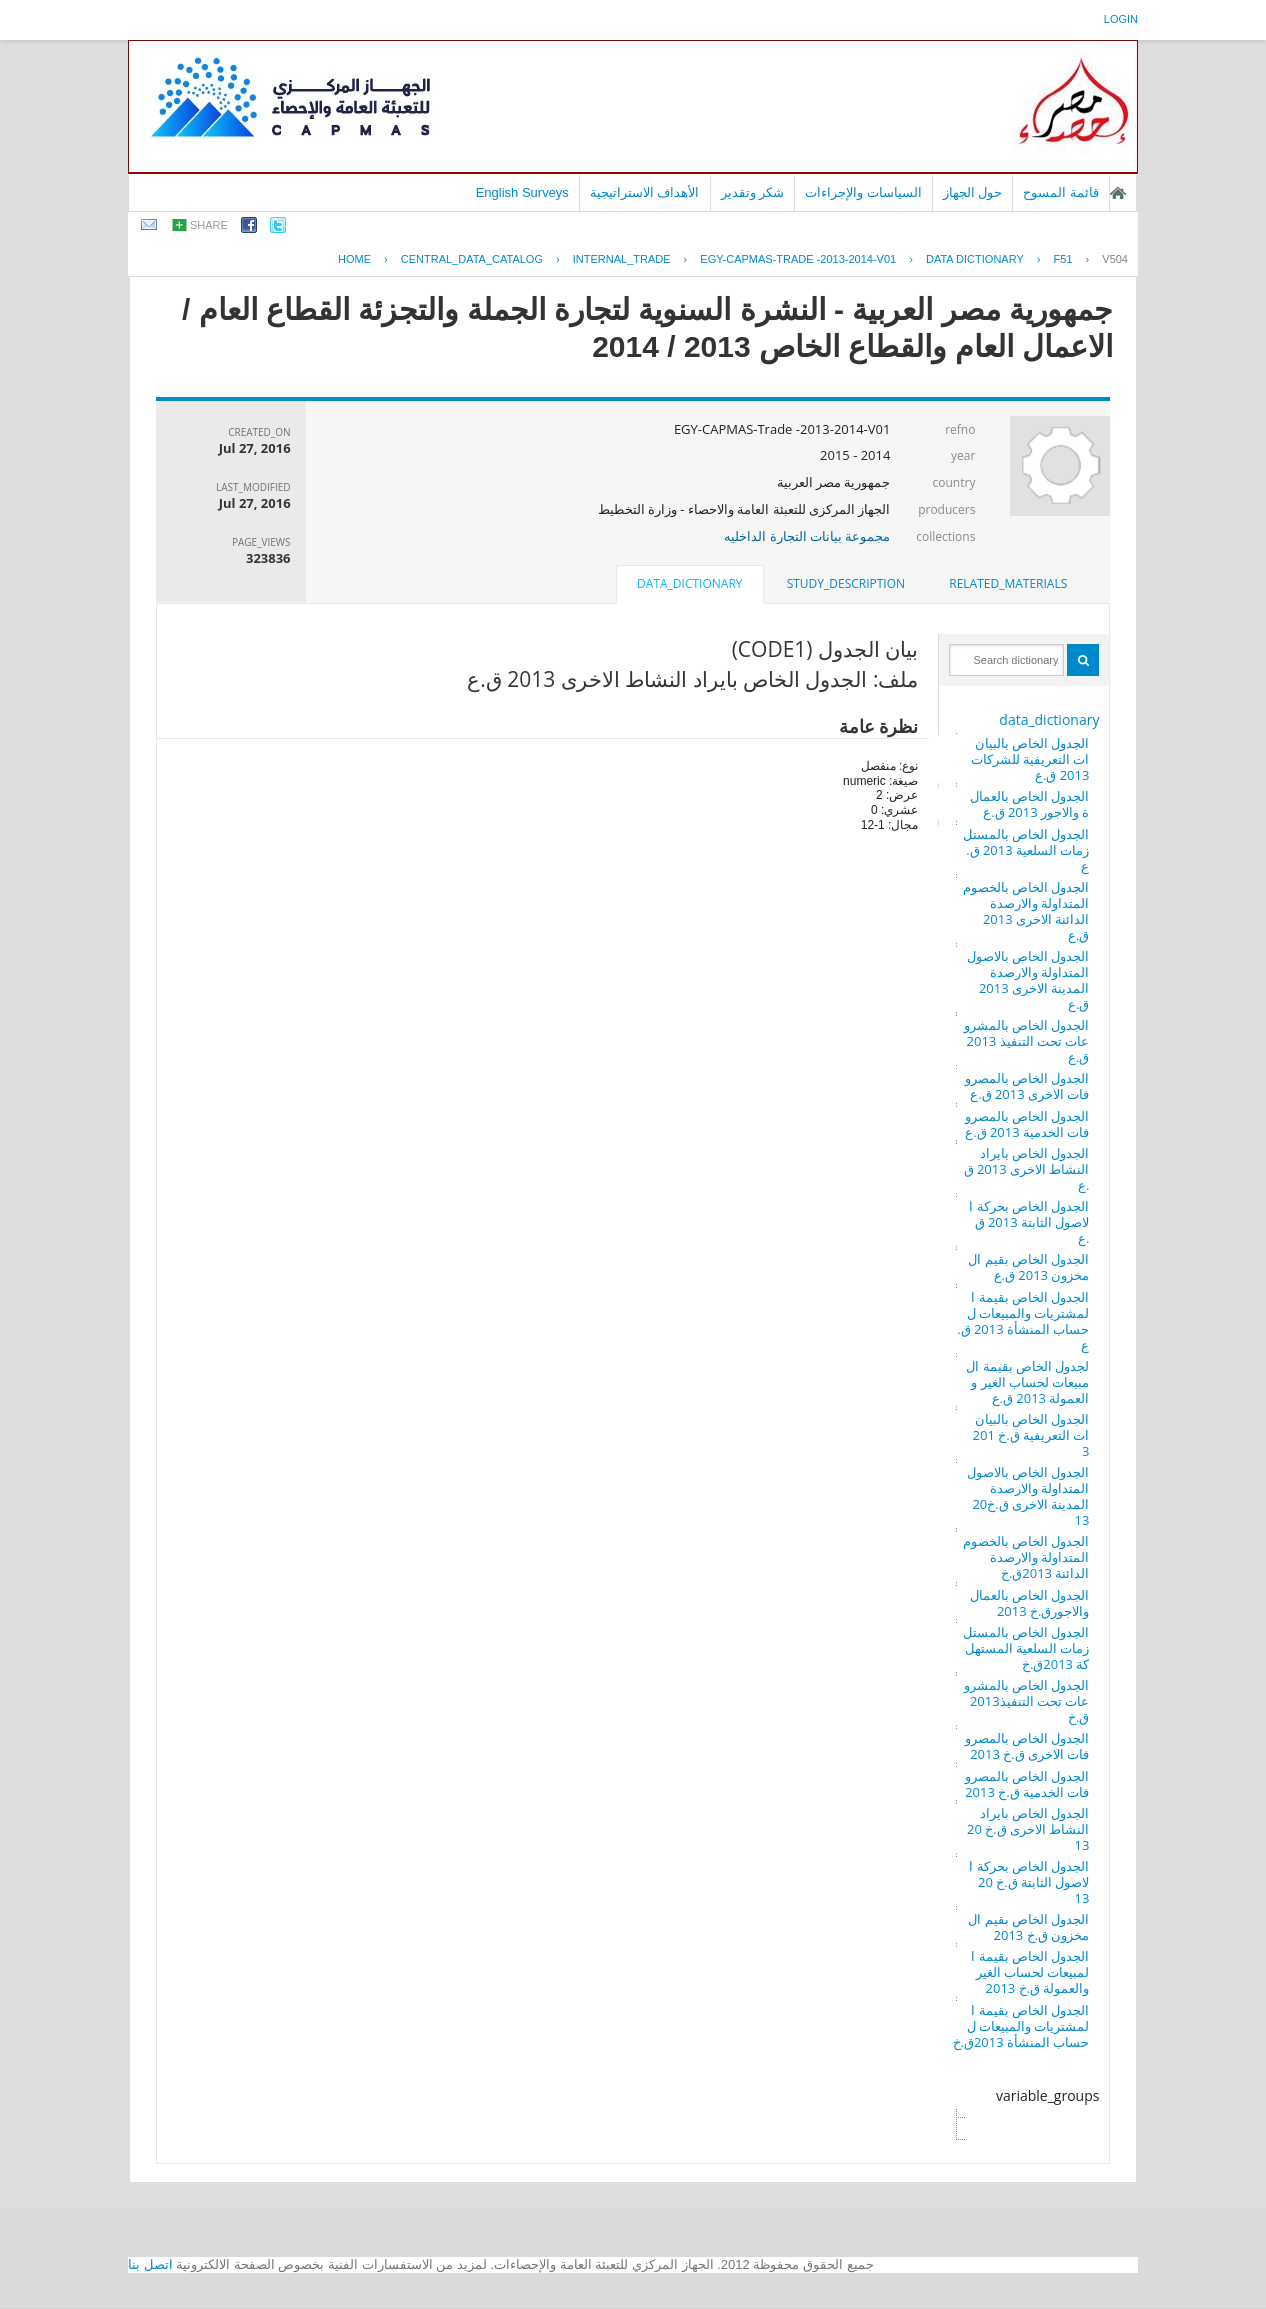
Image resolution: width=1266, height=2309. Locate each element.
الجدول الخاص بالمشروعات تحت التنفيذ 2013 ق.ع (1027, 1041)
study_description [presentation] (846, 583)
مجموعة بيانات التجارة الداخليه (807, 536)
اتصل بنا (150, 2264)
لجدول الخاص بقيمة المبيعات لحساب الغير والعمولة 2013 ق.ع (1027, 1382)
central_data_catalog (472, 259)
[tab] (1008, 584)
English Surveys (522, 192)
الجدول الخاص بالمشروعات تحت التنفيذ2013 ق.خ (1027, 1701)
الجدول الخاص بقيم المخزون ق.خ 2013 (1028, 1927)
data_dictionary (1049, 719)
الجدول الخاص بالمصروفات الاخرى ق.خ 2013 (1027, 1746)
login (1121, 19)
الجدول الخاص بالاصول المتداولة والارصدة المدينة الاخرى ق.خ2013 (1028, 1496)
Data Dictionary (975, 259)
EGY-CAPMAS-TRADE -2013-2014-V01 (798, 259)
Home (354, 259)
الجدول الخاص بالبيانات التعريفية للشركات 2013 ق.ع (1030, 759)
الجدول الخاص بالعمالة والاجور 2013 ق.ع (1030, 804)
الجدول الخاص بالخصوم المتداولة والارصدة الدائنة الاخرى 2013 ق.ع (1026, 911)
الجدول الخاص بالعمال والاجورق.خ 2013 (1030, 1603)
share (209, 225)
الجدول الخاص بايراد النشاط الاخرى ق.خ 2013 (1028, 1829)
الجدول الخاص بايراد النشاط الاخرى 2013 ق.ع (1027, 1169)
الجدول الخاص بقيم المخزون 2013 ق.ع (1028, 1267)
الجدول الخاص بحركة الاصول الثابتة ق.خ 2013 (1029, 1882)
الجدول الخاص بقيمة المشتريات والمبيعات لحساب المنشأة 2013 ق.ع (1023, 1321)
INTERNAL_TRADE (622, 259)
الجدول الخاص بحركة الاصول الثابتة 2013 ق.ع (1029, 1222)
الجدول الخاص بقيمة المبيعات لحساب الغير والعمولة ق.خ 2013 (1030, 1972)
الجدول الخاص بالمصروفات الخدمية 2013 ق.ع (1027, 1124)
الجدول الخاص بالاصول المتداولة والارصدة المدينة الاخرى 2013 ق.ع (1028, 980)
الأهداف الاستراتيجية (645, 192)
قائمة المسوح (1061, 192)
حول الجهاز (973, 192)
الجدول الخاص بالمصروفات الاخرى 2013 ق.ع (1027, 1086)
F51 (1063, 259)
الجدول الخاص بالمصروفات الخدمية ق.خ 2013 (1027, 1784)
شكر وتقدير (753, 192)
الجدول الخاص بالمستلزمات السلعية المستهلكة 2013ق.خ (1026, 1648)
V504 (1115, 259)
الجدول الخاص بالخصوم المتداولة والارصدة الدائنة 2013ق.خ (1026, 1557)
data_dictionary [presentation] (689, 583)
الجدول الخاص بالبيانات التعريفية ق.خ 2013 (1031, 1435)
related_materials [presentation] (1008, 583)
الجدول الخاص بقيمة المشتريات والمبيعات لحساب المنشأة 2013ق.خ (1021, 2026)
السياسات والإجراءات (863, 192)
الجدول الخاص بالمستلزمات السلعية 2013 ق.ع (1026, 850)
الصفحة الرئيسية (1118, 193)
